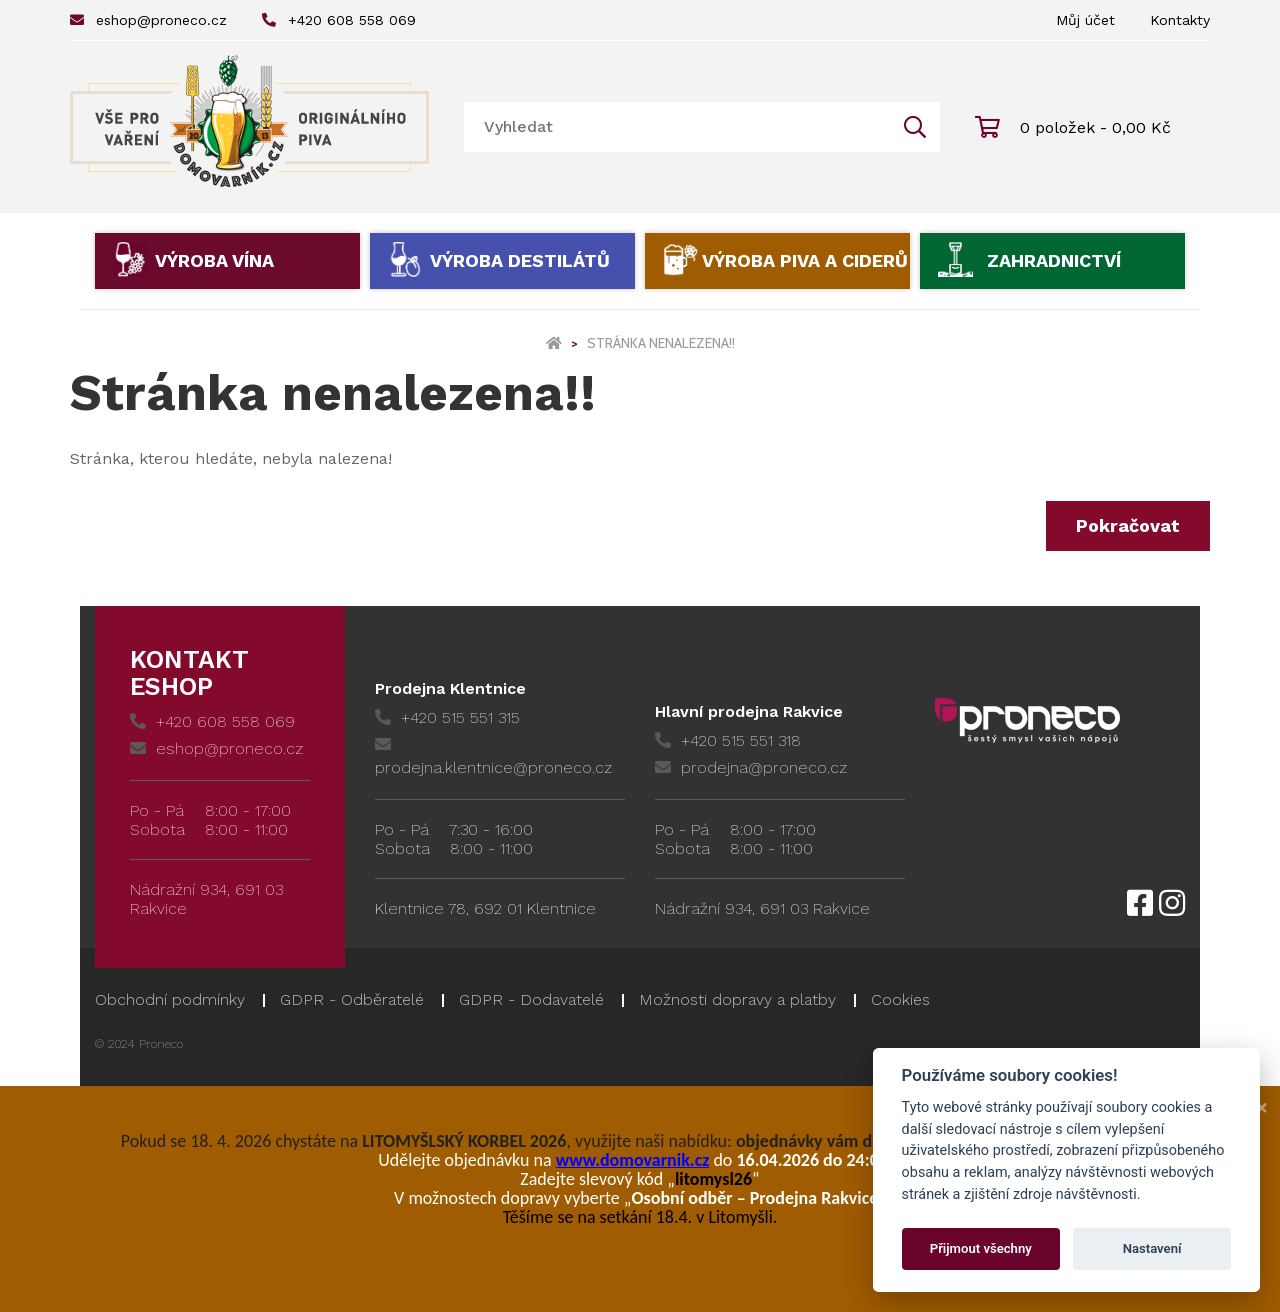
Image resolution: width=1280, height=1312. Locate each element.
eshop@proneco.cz (148, 20)
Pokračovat (1128, 525)
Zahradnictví (1054, 260)
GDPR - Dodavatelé (531, 999)
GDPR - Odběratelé (352, 999)
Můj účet (1085, 20)
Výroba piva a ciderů (805, 260)
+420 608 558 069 (339, 20)
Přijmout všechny (981, 1248)
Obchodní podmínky (170, 999)
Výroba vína (214, 260)
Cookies (900, 999)
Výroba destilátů (520, 260)
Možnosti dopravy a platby (737, 999)
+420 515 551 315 (447, 717)
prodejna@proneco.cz (751, 767)
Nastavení (1152, 1248)
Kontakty (1180, 20)
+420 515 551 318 (728, 740)
